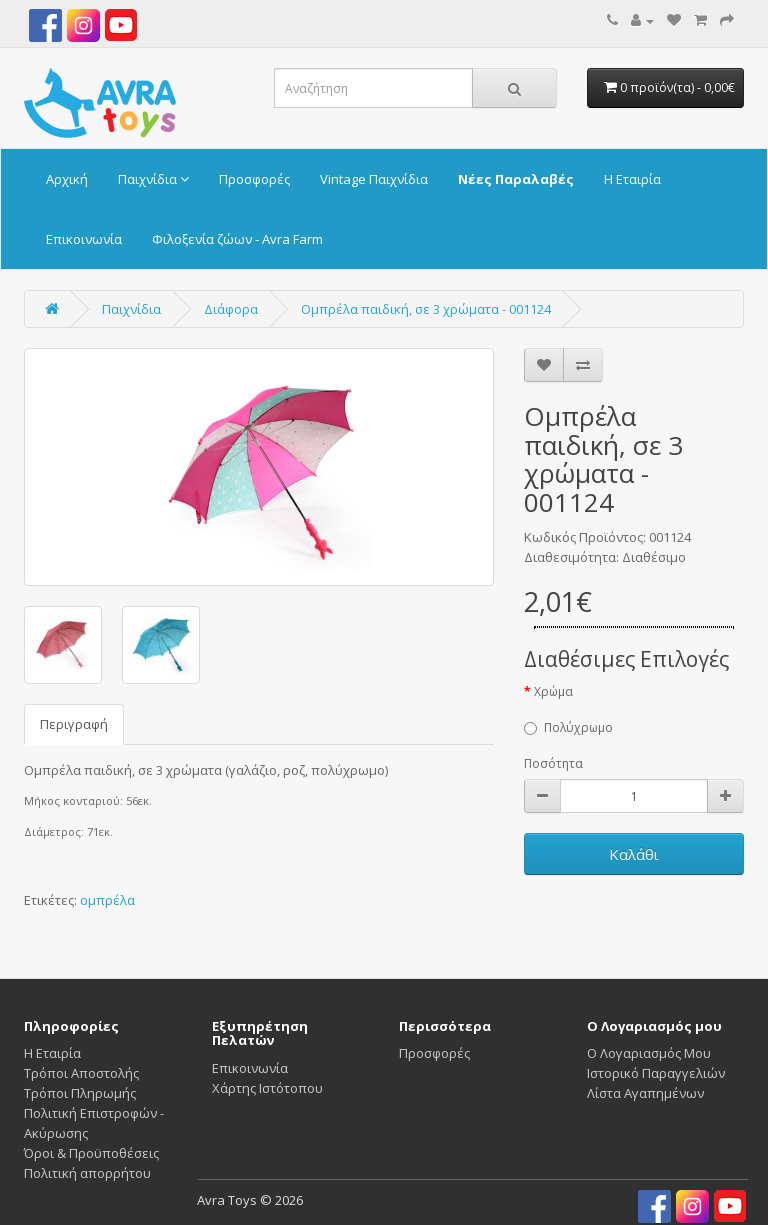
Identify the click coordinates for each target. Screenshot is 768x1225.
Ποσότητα (553, 763)
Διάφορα (231, 309)
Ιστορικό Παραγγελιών (656, 1073)
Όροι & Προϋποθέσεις (91, 1153)
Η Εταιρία (632, 179)
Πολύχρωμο (568, 727)
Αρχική (67, 179)
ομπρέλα (107, 900)
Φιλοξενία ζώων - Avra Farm (237, 239)
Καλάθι (634, 854)
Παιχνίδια (153, 179)
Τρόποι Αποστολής (81, 1073)
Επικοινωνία (84, 239)
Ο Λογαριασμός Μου (649, 1053)
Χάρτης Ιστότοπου (267, 1088)
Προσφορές (254, 179)
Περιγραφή (74, 724)
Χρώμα (553, 691)
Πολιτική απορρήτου (87, 1173)
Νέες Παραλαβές (516, 179)
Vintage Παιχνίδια (374, 179)
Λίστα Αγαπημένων (645, 1093)
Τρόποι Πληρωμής (80, 1093)
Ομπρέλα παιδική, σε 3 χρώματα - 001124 (426, 309)
